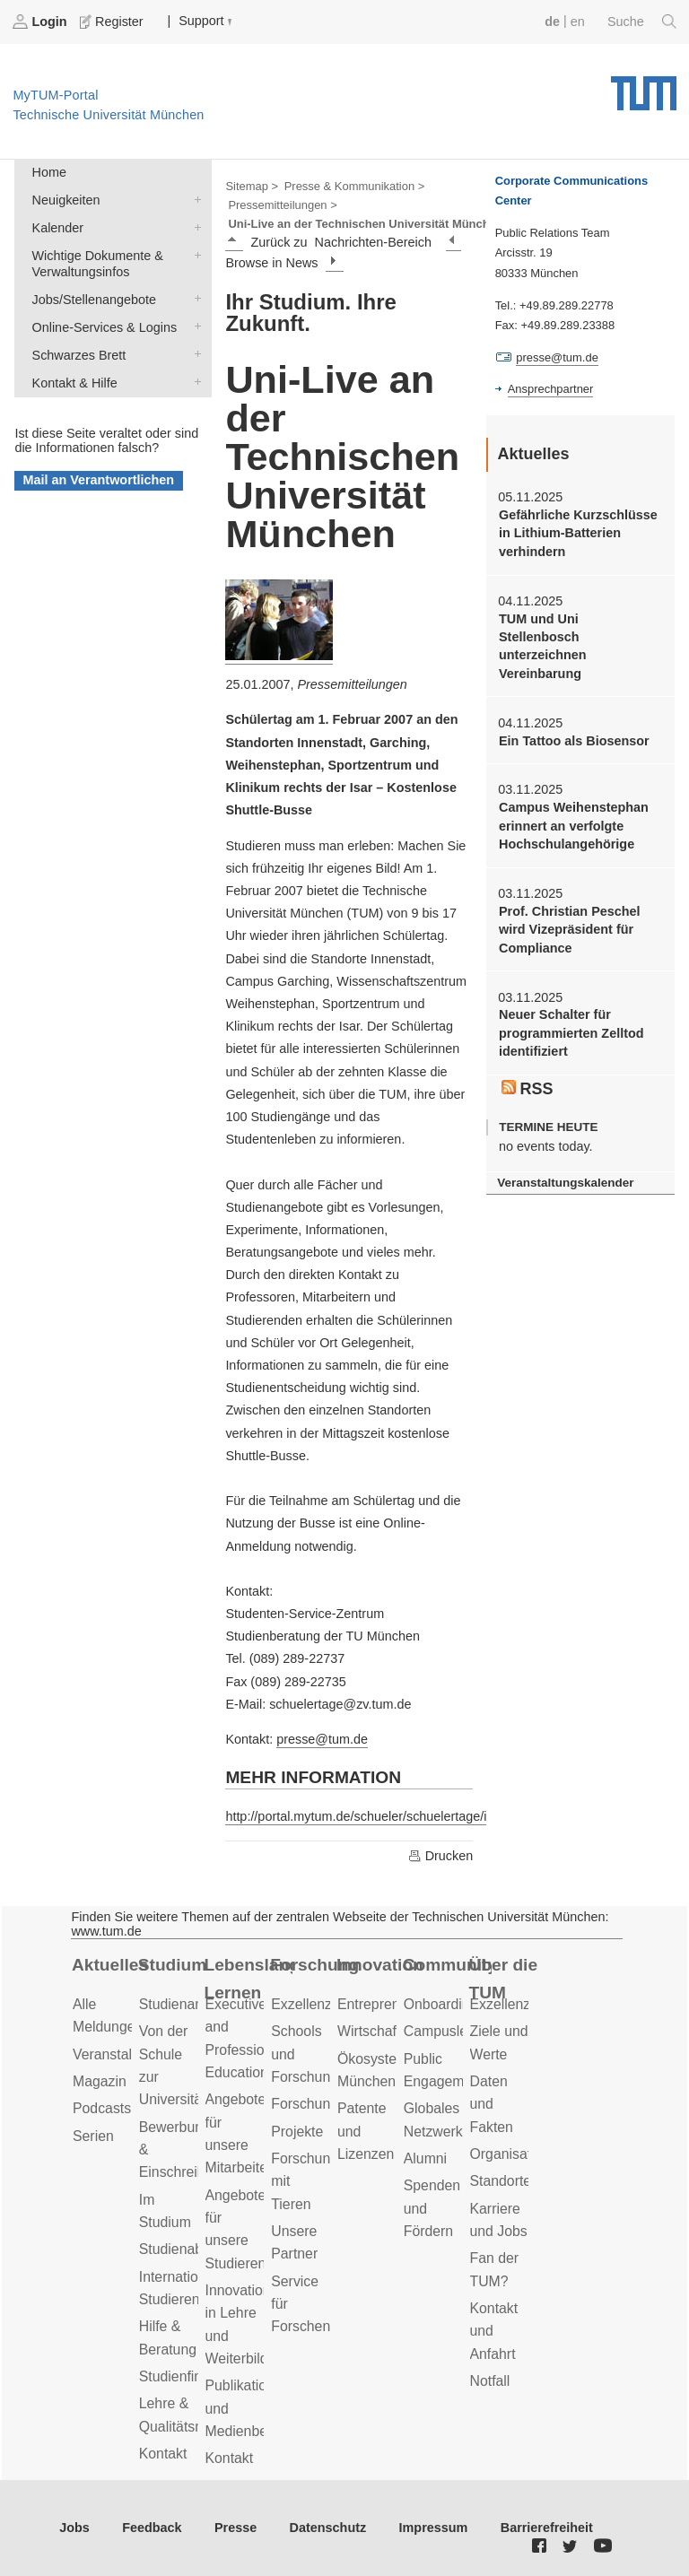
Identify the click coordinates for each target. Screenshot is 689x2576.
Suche (641, 21)
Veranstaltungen (124, 2054)
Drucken (440, 1856)
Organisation (510, 2154)
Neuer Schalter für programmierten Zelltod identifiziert (571, 1032)
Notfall (490, 2381)
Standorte (501, 2181)
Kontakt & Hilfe (194, 382)
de (552, 21)
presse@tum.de (322, 1739)
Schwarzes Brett (194, 354)
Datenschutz (328, 2527)
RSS (527, 1089)
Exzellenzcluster (322, 2004)
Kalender (194, 226)
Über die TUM (503, 1978)
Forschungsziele (322, 2103)
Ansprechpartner (551, 389)
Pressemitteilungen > (282, 205)
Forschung (314, 1964)
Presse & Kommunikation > (354, 186)
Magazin (99, 2081)
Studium (172, 1964)
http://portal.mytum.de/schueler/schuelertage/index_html (385, 1816)
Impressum (433, 2527)
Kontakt (163, 2453)
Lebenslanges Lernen (249, 1978)
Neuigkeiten (194, 199)
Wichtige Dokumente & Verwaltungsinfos (194, 254)
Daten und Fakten (491, 2104)
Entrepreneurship (391, 2004)
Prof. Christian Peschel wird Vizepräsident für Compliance (570, 929)
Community (447, 1964)
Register (113, 21)
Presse (235, 2527)
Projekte (297, 2131)
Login (41, 21)
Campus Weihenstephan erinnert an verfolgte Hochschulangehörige (574, 825)
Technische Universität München (643, 87)
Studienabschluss (194, 2249)
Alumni (425, 2158)
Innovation (379, 1964)
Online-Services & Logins (194, 326)
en (578, 21)
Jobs (74, 2527)
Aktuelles (110, 1964)
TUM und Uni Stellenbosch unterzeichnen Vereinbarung (543, 646)
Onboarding (441, 2004)
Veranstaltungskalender (565, 1182)
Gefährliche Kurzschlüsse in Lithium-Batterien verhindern (578, 533)
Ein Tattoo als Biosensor (574, 741)
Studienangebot (189, 2004)
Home (49, 172)
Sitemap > (251, 186)
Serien (93, 2136)
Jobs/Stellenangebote (194, 298)
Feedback (151, 2527)
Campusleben (448, 2031)
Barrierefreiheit (547, 2527)
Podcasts (102, 2108)
